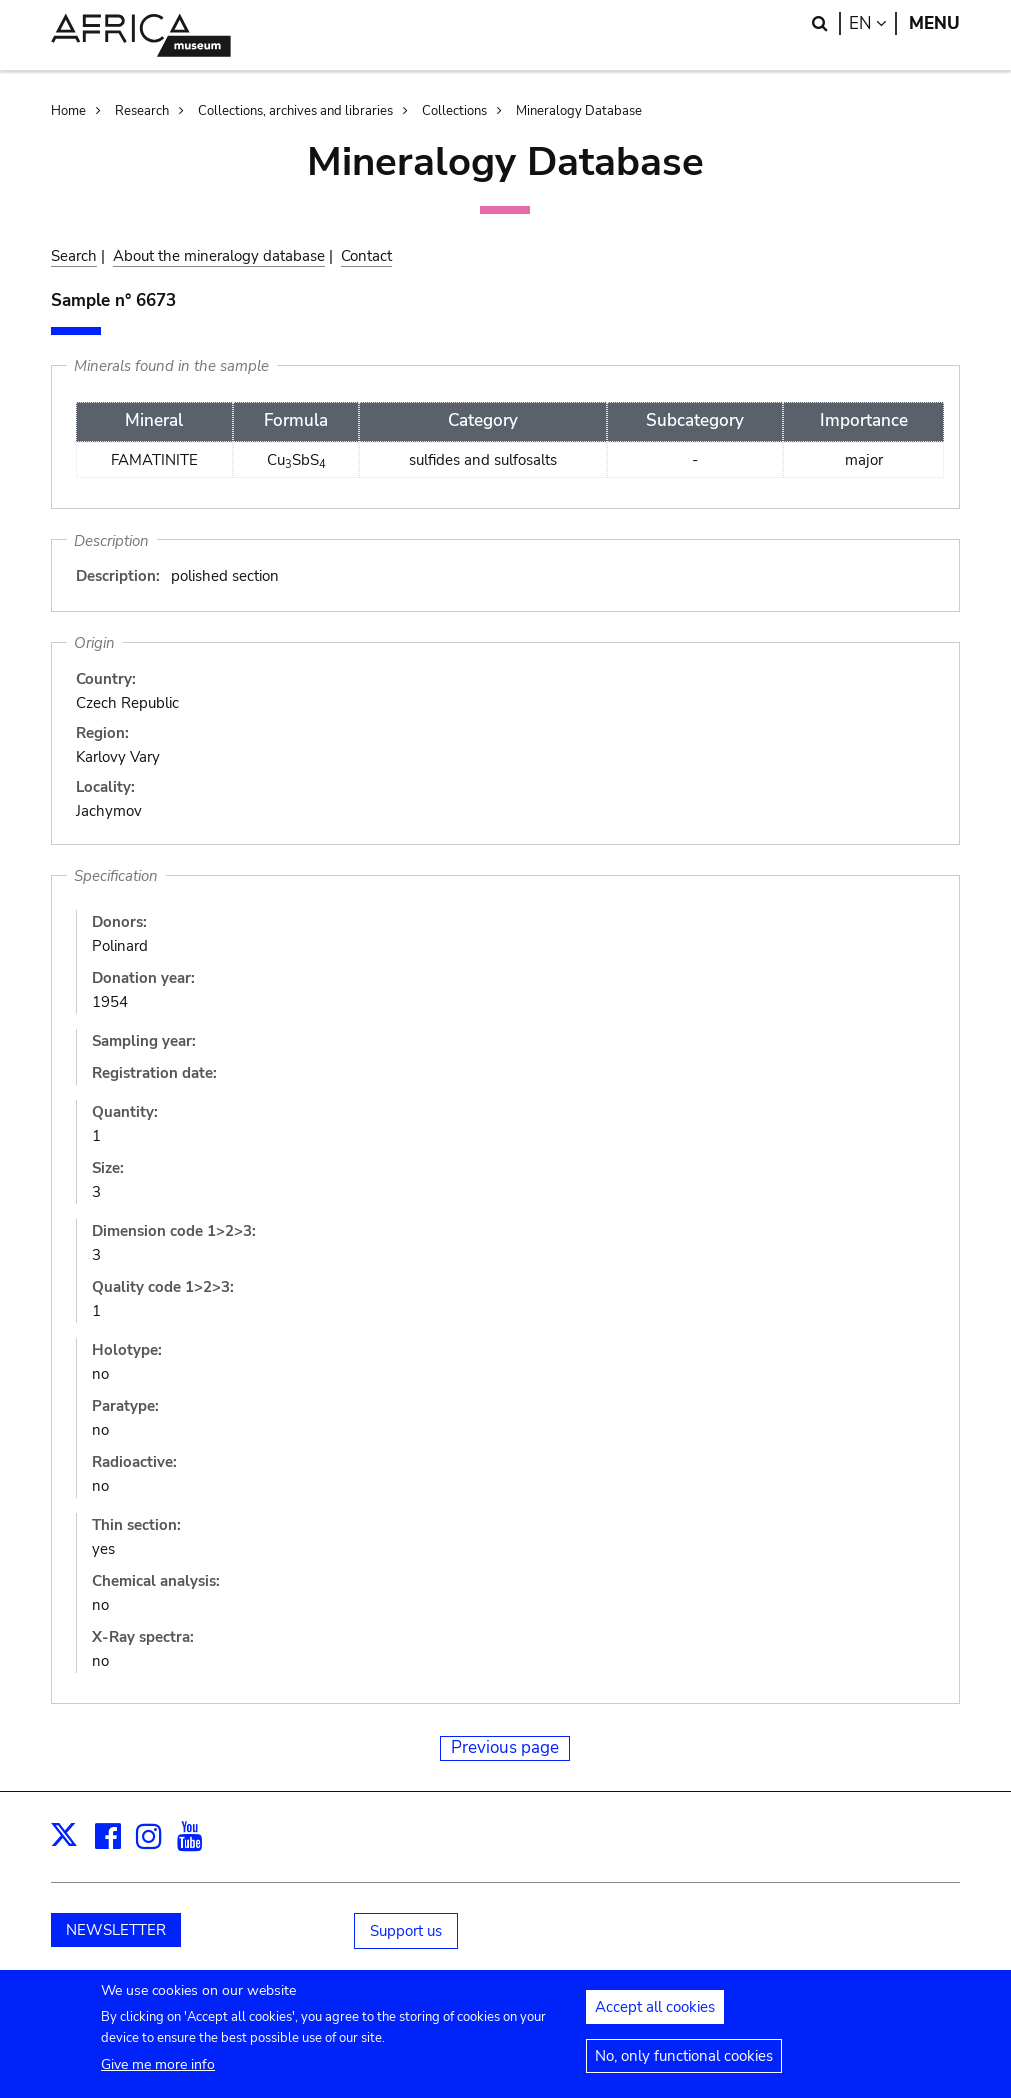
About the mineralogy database (219, 256)
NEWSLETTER (116, 1930)
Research (142, 111)
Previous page (505, 1747)
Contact (366, 256)
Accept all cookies (655, 2016)
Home (68, 111)
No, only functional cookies (684, 2065)
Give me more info (158, 2073)
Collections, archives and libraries (295, 111)
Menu (934, 23)
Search (74, 256)
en (873, 23)
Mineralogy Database (579, 111)
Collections (454, 111)
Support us (406, 1931)
